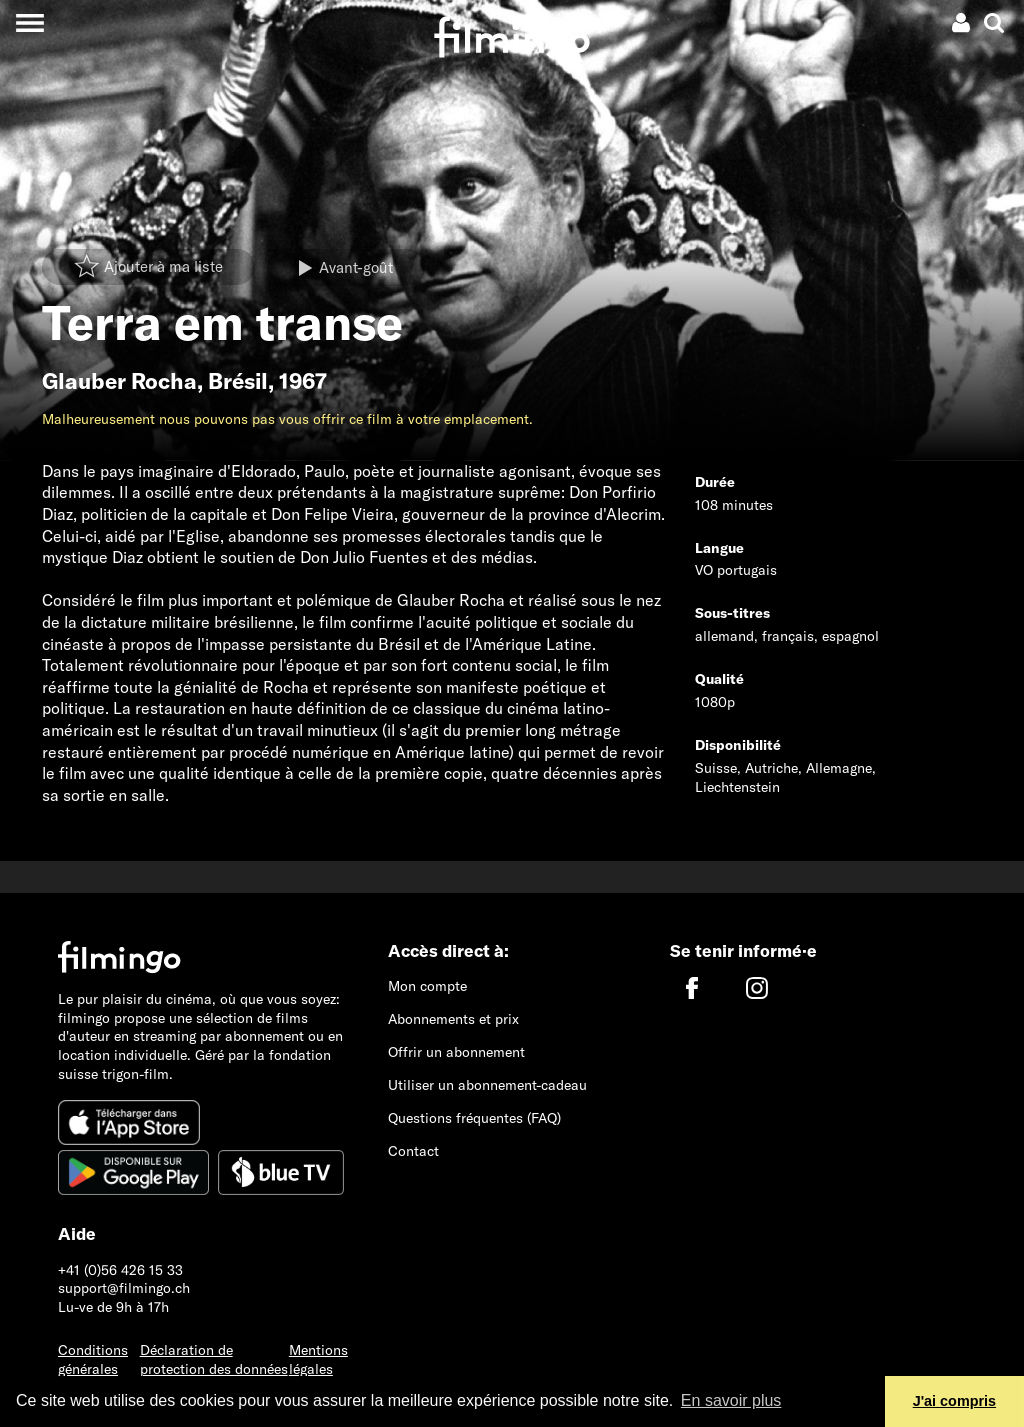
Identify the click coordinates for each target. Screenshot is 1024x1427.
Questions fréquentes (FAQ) (474, 1118)
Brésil (238, 381)
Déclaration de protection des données (214, 1359)
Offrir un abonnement (456, 1052)
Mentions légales (318, 1359)
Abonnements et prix (453, 1019)
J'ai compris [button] (954, 1401)
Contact (413, 1151)
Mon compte (427, 986)
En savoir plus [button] (731, 1400)
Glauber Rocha (119, 381)
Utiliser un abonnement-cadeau (487, 1085)
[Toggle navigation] (29, 22)
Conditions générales (93, 1359)
